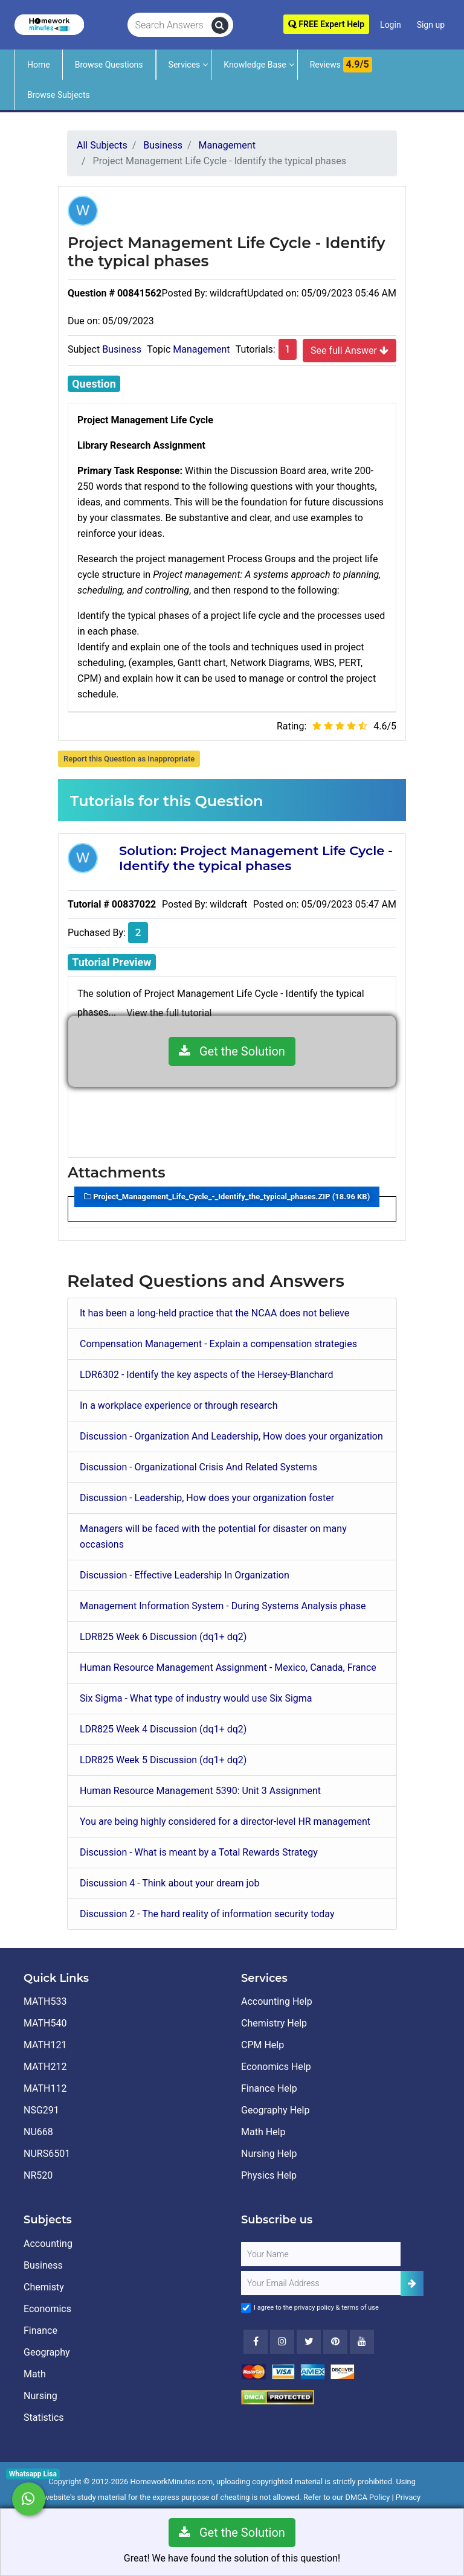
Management (201, 349)
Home (38, 64)
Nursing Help (269, 2153)
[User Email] (321, 2283)
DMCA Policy (368, 2497)
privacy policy (314, 2308)
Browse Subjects (58, 95)
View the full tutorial (168, 1013)
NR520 (38, 2175)
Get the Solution (232, 1051)
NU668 (38, 2132)
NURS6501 (47, 2153)
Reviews (341, 64)
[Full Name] (321, 2254)
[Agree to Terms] (246, 2308)
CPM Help (262, 2045)
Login (390, 25)
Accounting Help (276, 2001)
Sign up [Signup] (431, 25)
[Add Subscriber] (412, 2283)
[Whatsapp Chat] (28, 2499)
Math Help (263, 2132)
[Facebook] (255, 2342)
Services (185, 64)
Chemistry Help (274, 2023)
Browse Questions (109, 64)
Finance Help (269, 2088)
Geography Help (275, 2110)
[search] (220, 25)
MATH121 (45, 2045)
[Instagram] (282, 2342)
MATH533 (45, 2001)
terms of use (360, 2308)
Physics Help (269, 2175)
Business (121, 349)
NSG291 (41, 2110)
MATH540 (45, 2023)
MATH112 (45, 2088)
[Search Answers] (169, 25)
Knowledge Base (255, 64)
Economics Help (276, 2066)
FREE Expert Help (326, 24)
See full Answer (349, 350)
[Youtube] (335, 2342)
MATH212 (45, 2066)
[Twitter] (309, 2342)
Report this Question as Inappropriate (129, 758)
